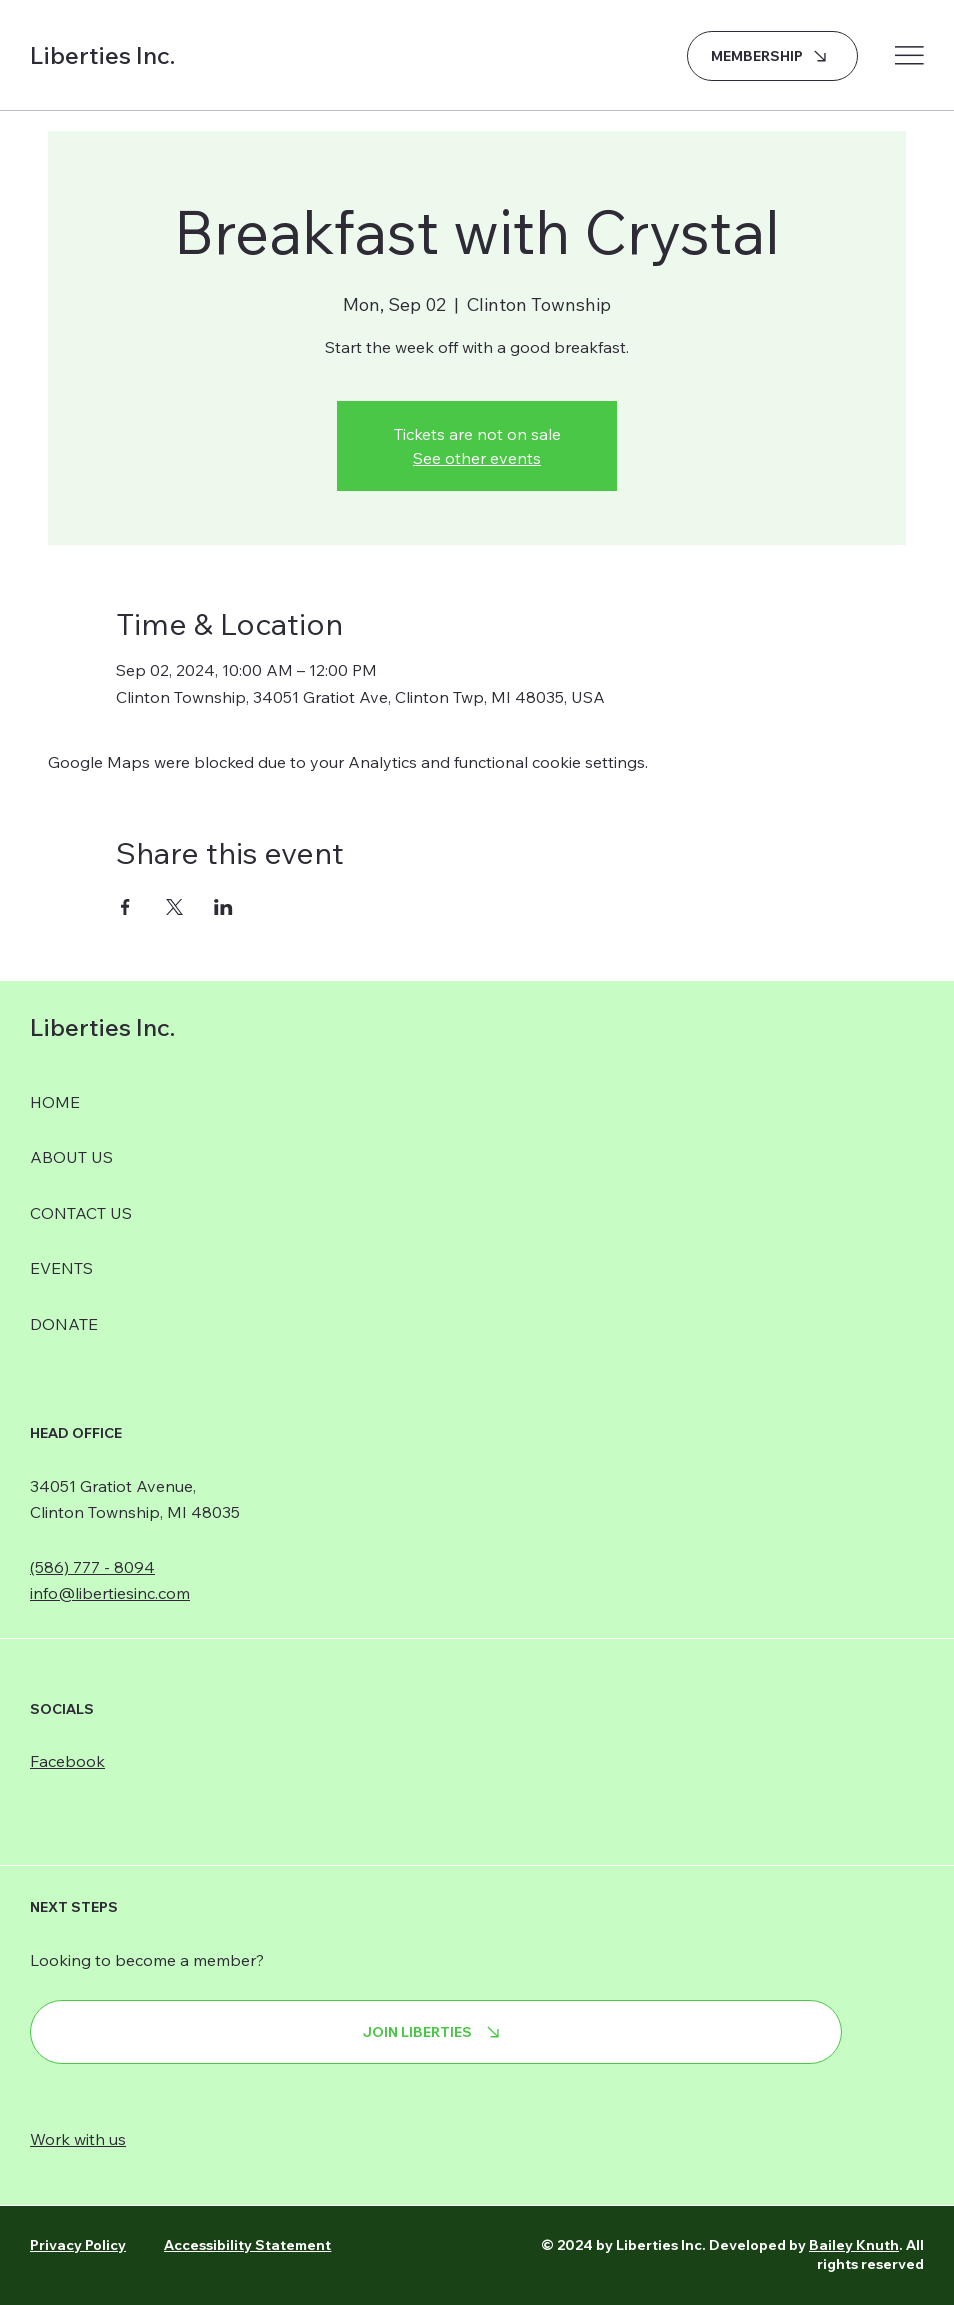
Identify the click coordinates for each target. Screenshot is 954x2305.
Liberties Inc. (102, 55)
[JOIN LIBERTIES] (436, 2032)
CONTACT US (81, 1213)
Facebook (67, 1761)
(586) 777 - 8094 (92, 1567)
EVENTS (61, 1268)
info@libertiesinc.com (110, 1593)
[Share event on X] (174, 907)
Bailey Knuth (854, 2245)
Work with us (78, 2139)
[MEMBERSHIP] (772, 56)
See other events (477, 458)
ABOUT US (71, 1157)
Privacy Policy (78, 2245)
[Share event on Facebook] (125, 907)
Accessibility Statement (247, 2245)
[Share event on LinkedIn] (223, 907)
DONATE (64, 1324)
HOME (55, 1102)
